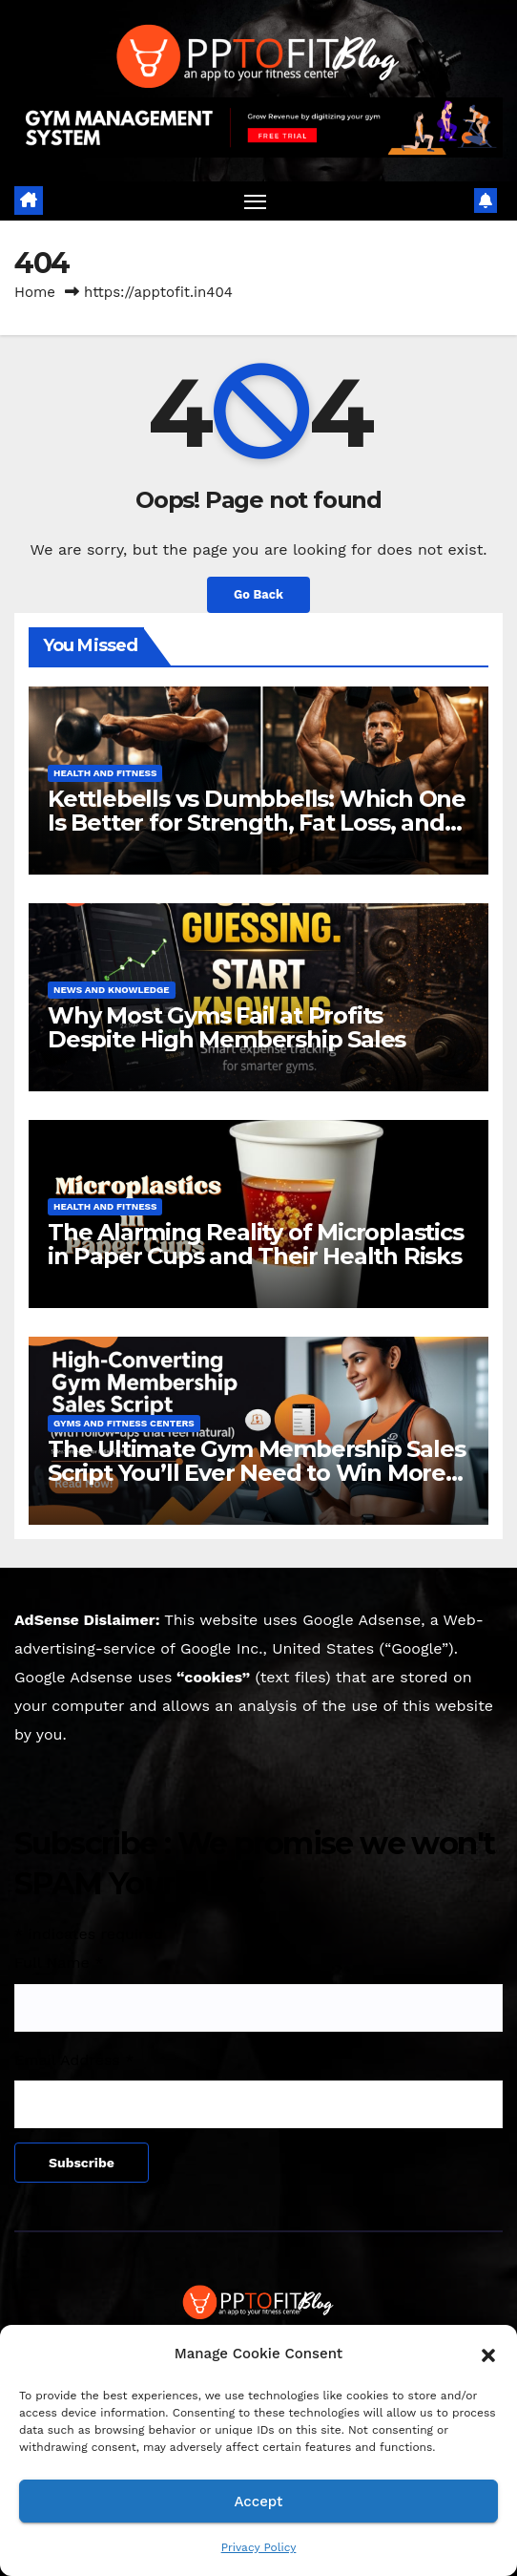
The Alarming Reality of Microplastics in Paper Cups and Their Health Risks (256, 1244)
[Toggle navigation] (256, 201)
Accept (258, 2501)
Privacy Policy (259, 2547)
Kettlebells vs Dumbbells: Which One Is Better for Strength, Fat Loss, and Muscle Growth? (256, 822)
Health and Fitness (104, 773)
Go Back (258, 594)
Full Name (58, 1962)
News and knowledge (111, 989)
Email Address (74, 2060)
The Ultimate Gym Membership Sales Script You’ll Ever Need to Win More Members (256, 1472)
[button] (488, 2353)
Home (34, 292)
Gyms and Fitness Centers (124, 1423)
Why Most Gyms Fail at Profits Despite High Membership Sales (226, 1027)
